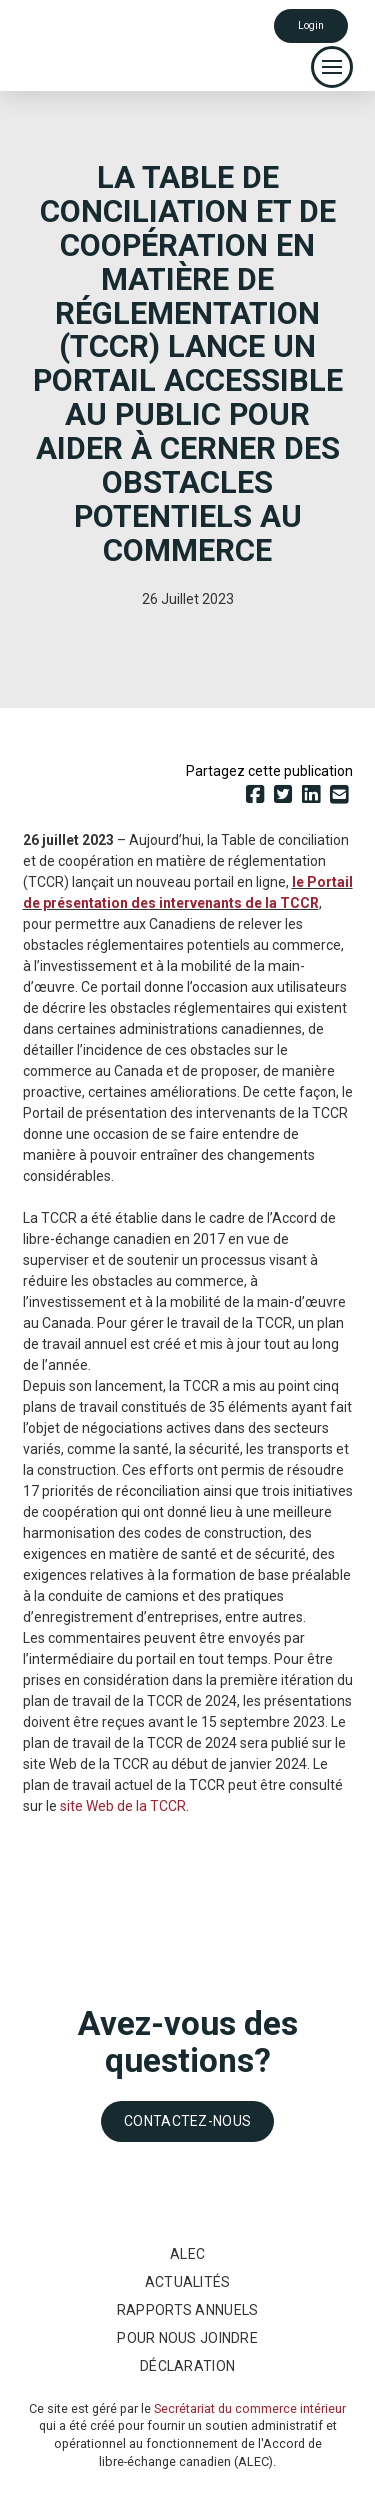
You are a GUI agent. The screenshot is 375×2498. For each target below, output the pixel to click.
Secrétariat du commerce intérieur (250, 2408)
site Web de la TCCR (123, 1806)
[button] (332, 67)
